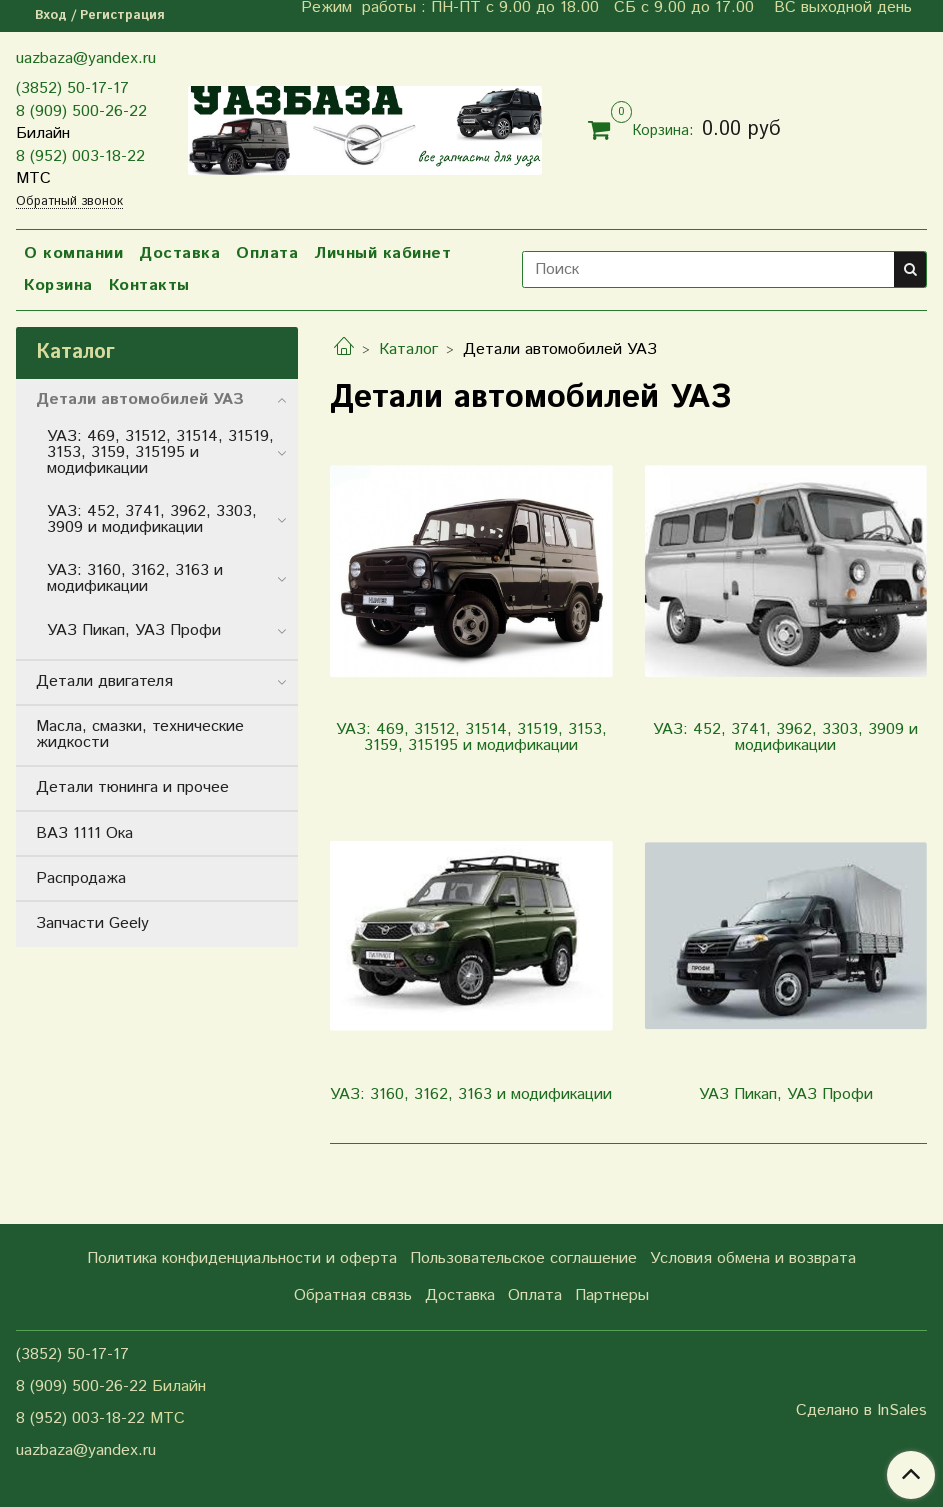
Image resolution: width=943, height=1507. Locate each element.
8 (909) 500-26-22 (81, 111)
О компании (73, 253)
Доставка (179, 253)
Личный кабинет (382, 253)
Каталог (408, 349)
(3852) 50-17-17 (72, 88)
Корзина (58, 285)
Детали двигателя (104, 681)
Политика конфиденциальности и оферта (242, 1258)
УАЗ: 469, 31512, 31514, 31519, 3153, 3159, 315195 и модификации (160, 452)
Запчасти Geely (92, 923)
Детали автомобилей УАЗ (140, 399)
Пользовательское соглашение (523, 1258)
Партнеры (612, 1295)
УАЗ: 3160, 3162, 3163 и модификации (135, 578)
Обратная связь (353, 1295)
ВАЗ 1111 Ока (84, 833)
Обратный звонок (69, 202)
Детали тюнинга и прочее (132, 787)
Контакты (149, 285)
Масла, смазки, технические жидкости (140, 734)
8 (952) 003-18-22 (80, 156)
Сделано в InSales (861, 1411)
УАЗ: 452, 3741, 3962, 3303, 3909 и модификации (152, 519)
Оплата (267, 253)
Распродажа (81, 878)
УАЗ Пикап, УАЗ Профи (134, 630)
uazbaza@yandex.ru (86, 58)
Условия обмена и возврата (753, 1258)
